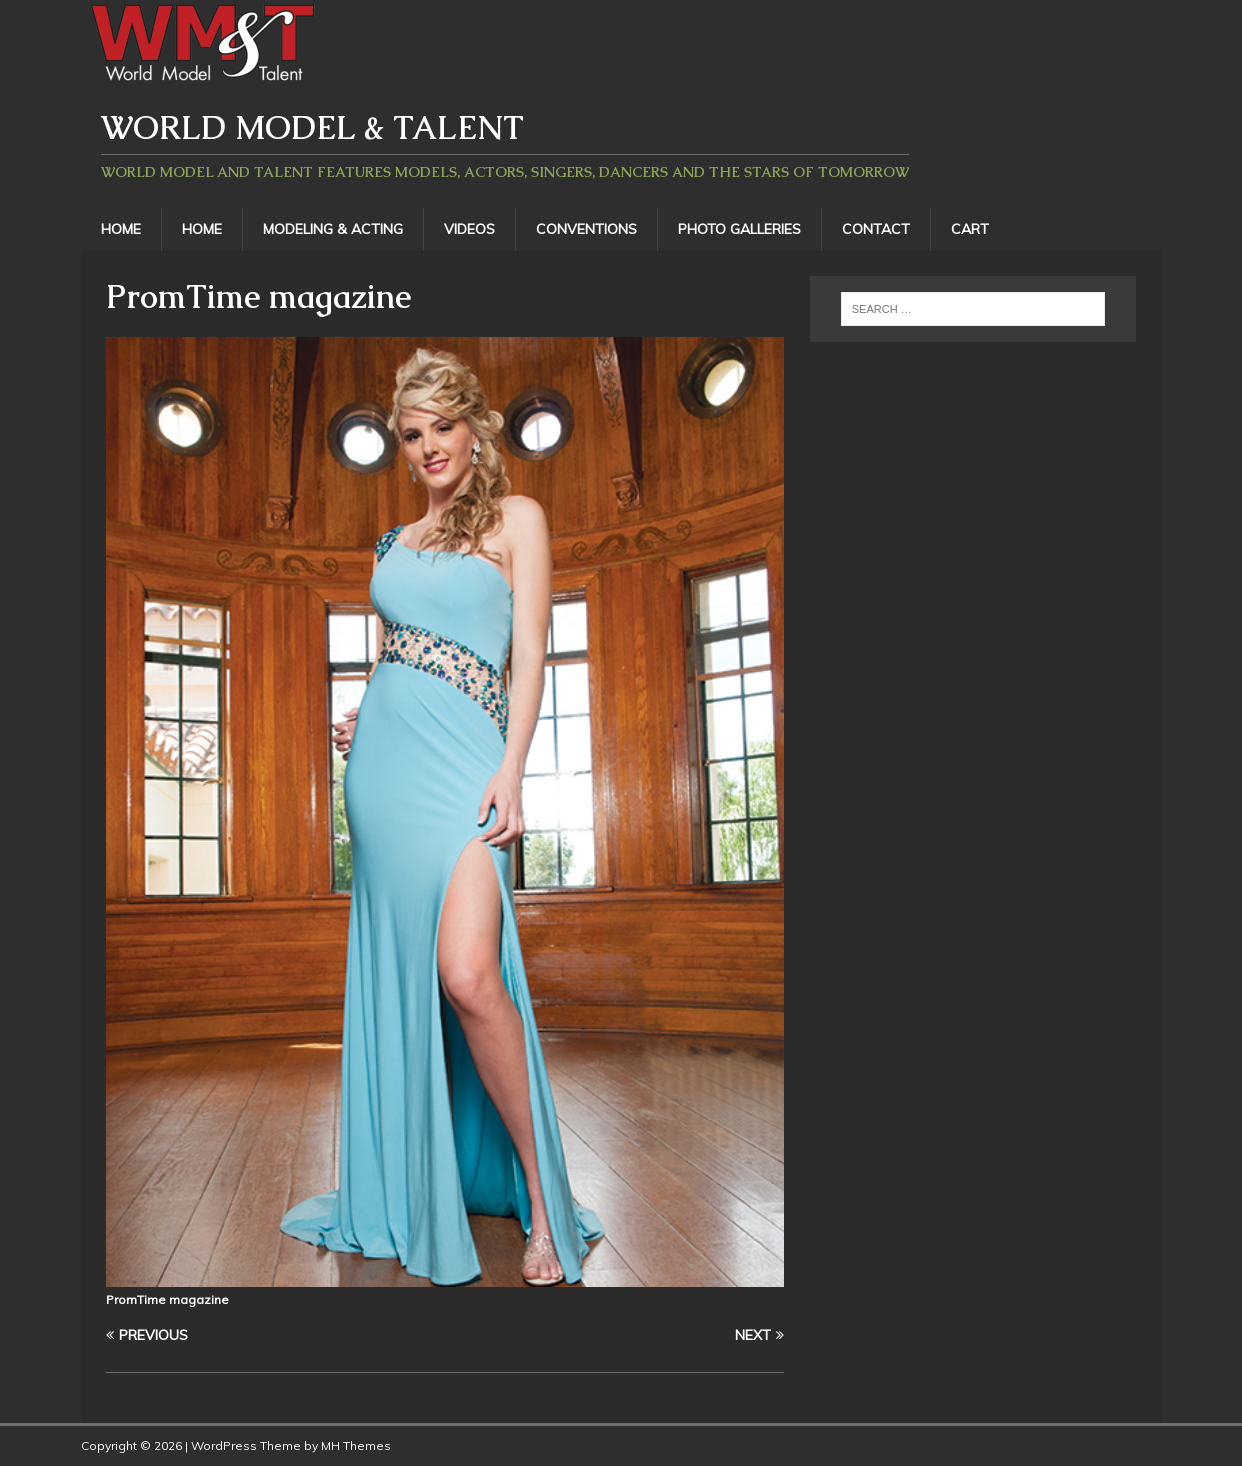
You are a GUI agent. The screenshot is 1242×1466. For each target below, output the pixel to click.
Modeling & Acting (333, 229)
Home (121, 229)
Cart (970, 229)
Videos (469, 229)
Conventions (586, 229)
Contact (876, 229)
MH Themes (356, 1445)
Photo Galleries (739, 229)
